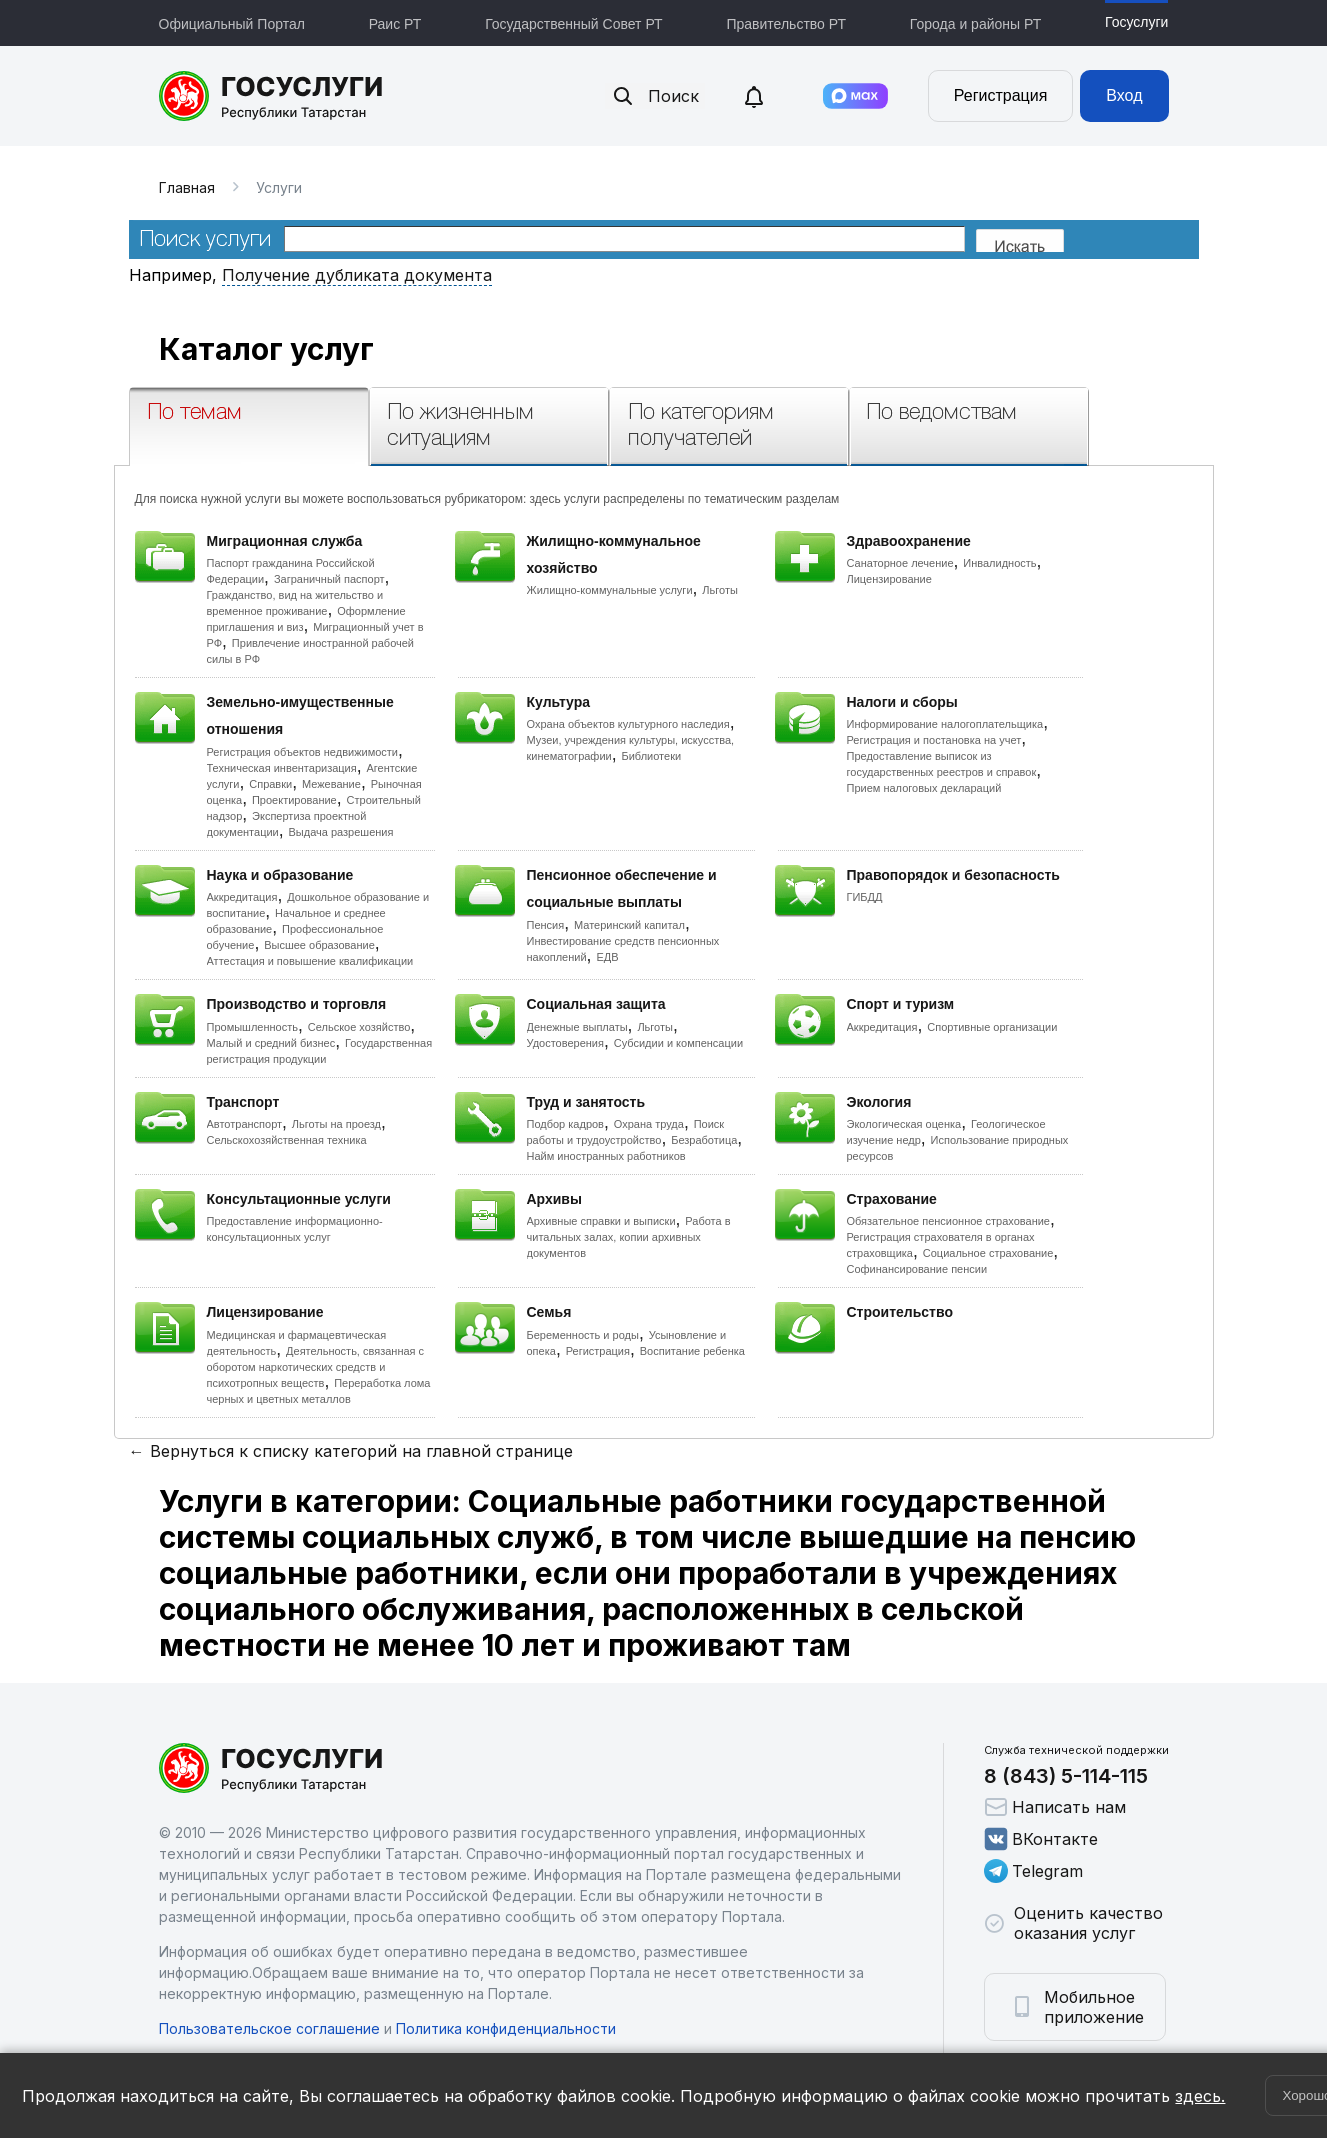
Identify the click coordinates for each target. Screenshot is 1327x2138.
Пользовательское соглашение (269, 2028)
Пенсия (546, 925)
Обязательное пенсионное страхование (948, 1221)
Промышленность (253, 1027)
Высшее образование (319, 945)
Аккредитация (242, 897)
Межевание (331, 784)
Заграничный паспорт (329, 579)
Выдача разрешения (341, 832)
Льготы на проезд (336, 1124)
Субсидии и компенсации (678, 1043)
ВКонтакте (1041, 1839)
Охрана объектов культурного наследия (628, 724)
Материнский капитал (629, 925)
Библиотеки (652, 756)
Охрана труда (649, 1124)
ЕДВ (607, 957)
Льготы (720, 590)
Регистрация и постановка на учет (934, 740)
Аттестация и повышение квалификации (310, 961)
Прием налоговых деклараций (924, 788)
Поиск (655, 96)
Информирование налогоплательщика (945, 724)
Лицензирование (889, 579)
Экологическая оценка (904, 1124)
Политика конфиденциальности (506, 2028)
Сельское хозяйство (359, 1027)
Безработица (704, 1140)
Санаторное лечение (900, 563)
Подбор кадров (565, 1124)
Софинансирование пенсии (917, 1269)
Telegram (1033, 1871)
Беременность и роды (583, 1335)
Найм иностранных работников (606, 1156)
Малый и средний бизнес (271, 1043)
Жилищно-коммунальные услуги (610, 590)
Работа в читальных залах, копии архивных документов (629, 1237)
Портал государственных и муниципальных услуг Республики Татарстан (271, 96)
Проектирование (294, 800)
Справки (270, 784)
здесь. (1200, 2096)
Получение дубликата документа (357, 275)
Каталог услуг (266, 349)
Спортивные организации (992, 1027)
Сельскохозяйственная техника (287, 1140)
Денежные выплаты (577, 1027)
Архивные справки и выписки (601, 1221)
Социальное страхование (988, 1253)
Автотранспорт (245, 1124)
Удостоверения (565, 1043)
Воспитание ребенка (692, 1351)
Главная (187, 187)
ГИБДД (865, 897)
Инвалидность (999, 563)
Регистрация (1001, 95)
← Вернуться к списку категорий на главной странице (351, 1451)
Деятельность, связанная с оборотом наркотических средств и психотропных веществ (316, 1367)
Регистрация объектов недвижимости (303, 752)
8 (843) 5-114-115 (1066, 1776)
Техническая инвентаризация (282, 768)
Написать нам (1055, 1807)
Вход (1124, 95)
